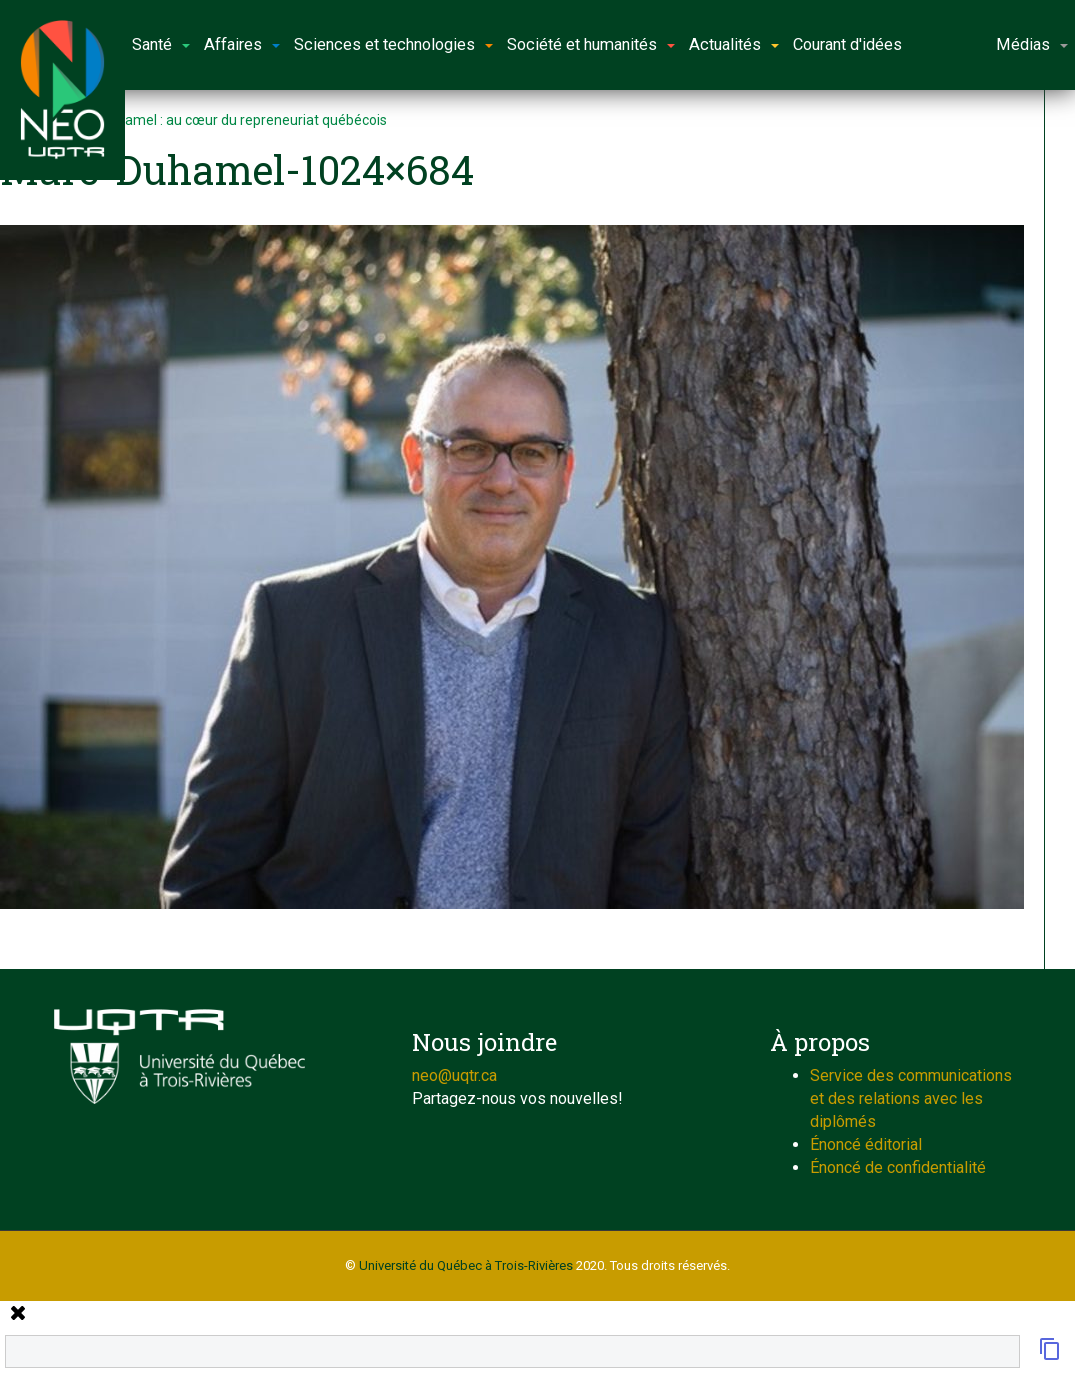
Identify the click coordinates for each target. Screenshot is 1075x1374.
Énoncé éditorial (866, 1144)
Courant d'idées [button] (847, 44)
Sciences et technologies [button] (393, 44)
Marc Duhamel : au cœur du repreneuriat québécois (226, 120)
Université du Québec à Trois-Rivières (466, 1265)
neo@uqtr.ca (454, 1075)
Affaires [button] (242, 44)
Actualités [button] (734, 44)
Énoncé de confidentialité (898, 1167)
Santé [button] (161, 44)
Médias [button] (1032, 44)
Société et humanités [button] (591, 44)
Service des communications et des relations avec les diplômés (911, 1098)
